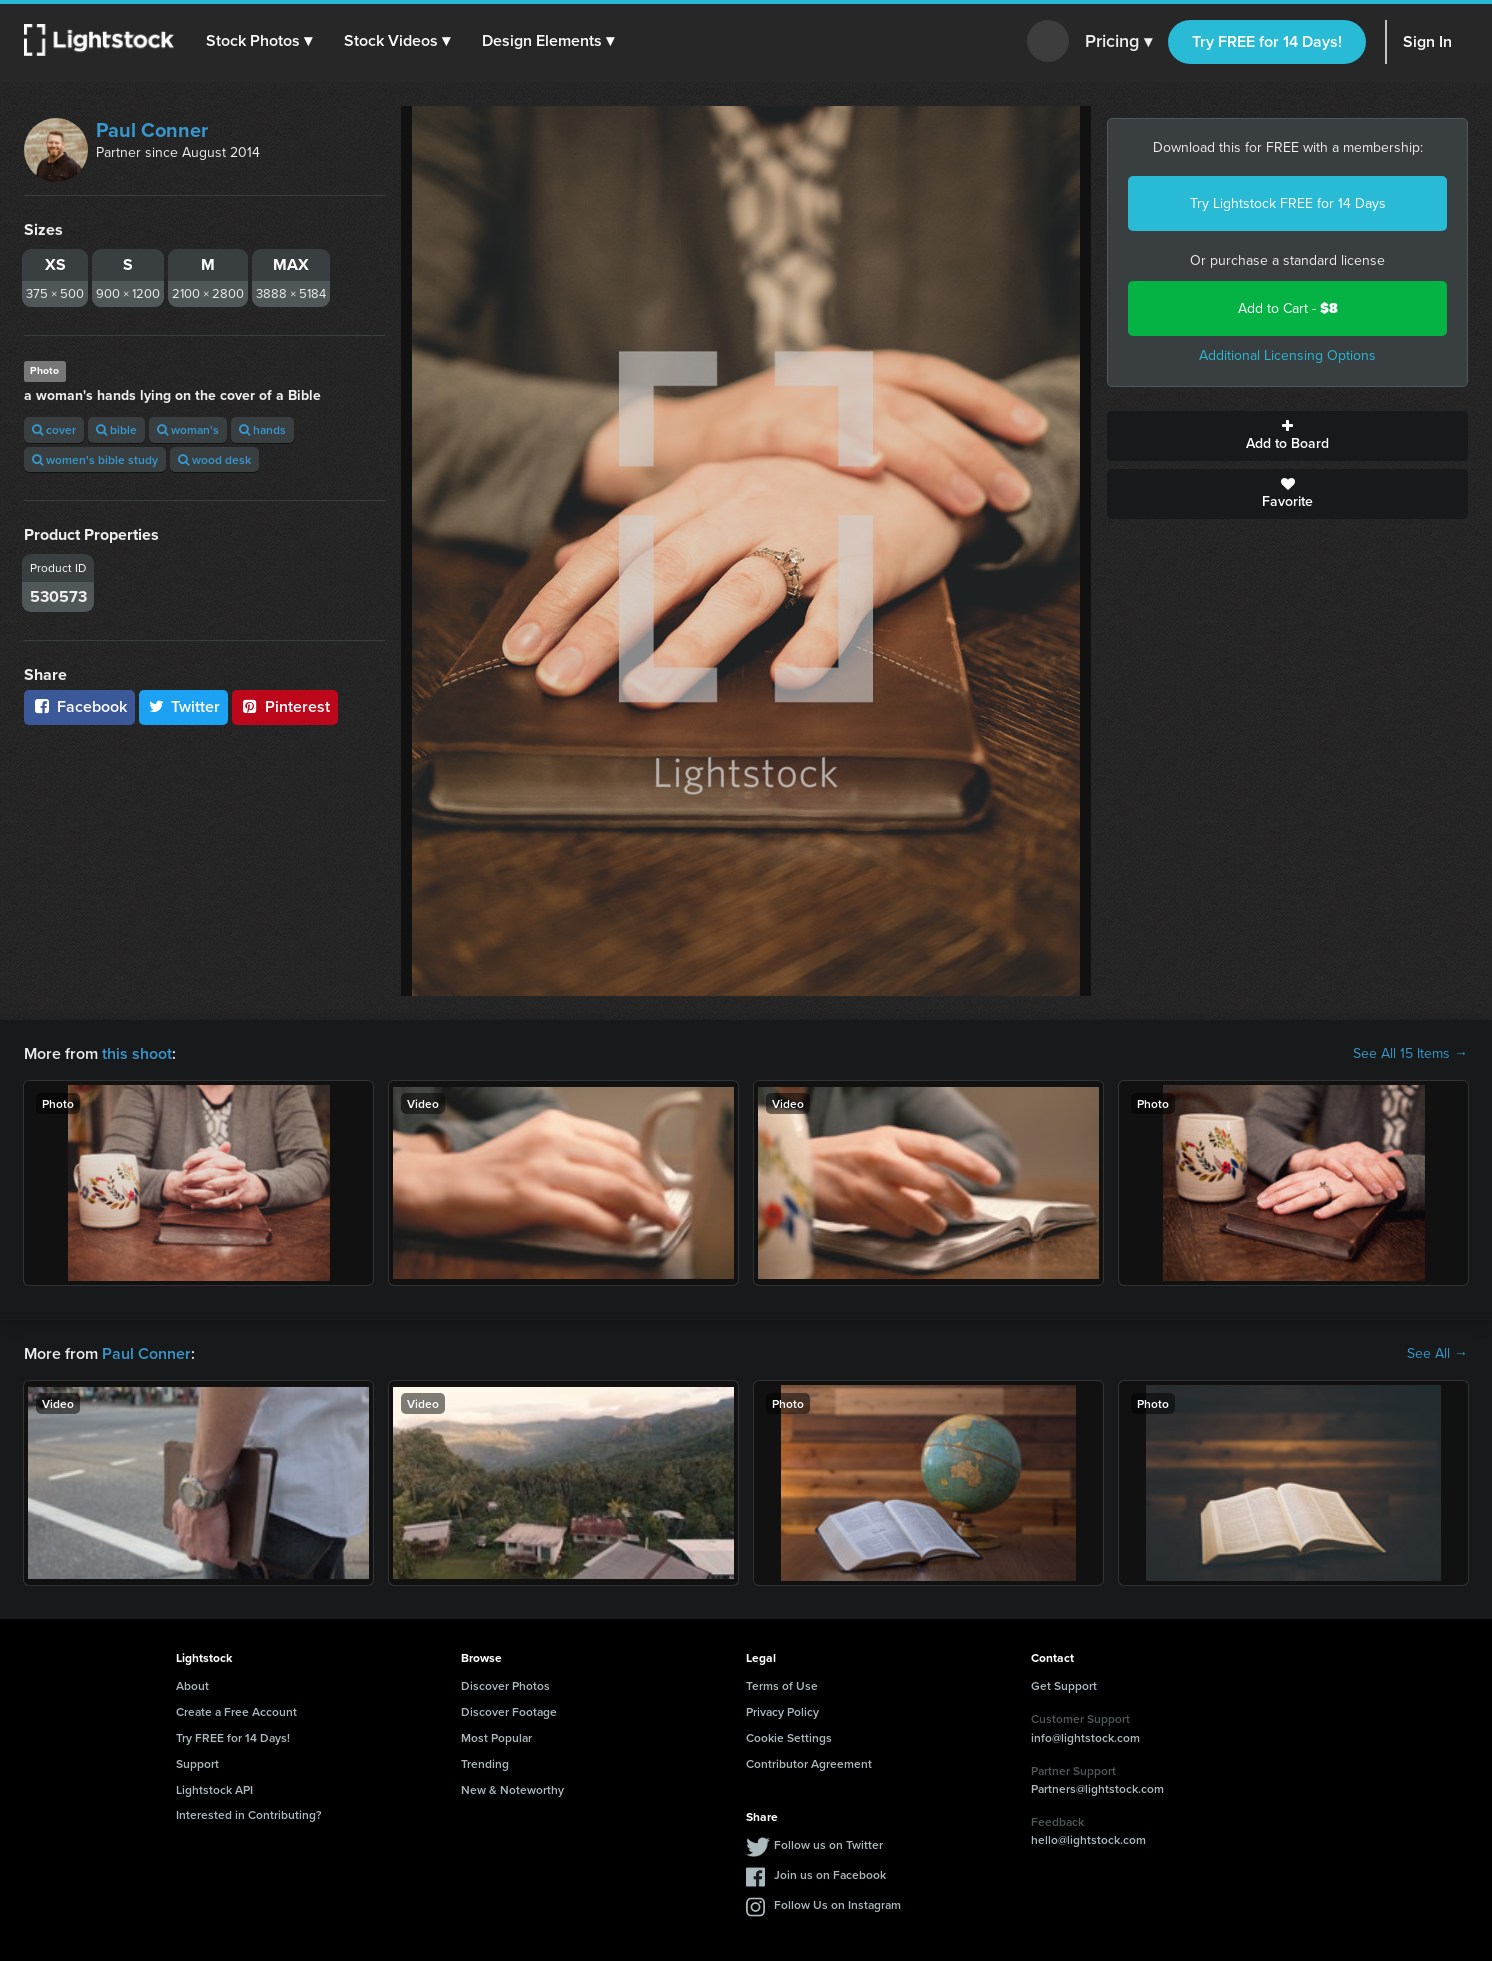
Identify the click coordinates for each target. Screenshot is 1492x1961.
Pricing (1118, 42)
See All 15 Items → (1410, 1054)
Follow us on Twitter (828, 1844)
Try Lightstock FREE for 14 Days (1288, 203)
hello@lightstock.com (1088, 1839)
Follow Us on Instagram (837, 1904)
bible (116, 429)
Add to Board (1287, 436)
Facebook (79, 706)
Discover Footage (509, 1711)
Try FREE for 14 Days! (1267, 41)
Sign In (1427, 41)
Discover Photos (505, 1685)
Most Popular (496, 1737)
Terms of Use (782, 1685)
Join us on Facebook (830, 1874)
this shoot (137, 1053)
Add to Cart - (1288, 308)
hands (262, 429)
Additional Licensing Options (1287, 355)
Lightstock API (214, 1789)
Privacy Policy (782, 1711)
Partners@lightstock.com (1097, 1788)
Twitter (184, 706)
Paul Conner (152, 130)
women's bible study (95, 459)
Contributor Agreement (809, 1763)
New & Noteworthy (512, 1789)
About (192, 1685)
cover (54, 429)
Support (197, 1763)
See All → (1437, 1354)
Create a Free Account (236, 1711)
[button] (259, 41)
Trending (485, 1763)
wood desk (214, 459)
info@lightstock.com (1085, 1737)
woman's (188, 429)
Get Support (1064, 1685)
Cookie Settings (789, 1737)
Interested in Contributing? (249, 1814)
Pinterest (285, 706)
